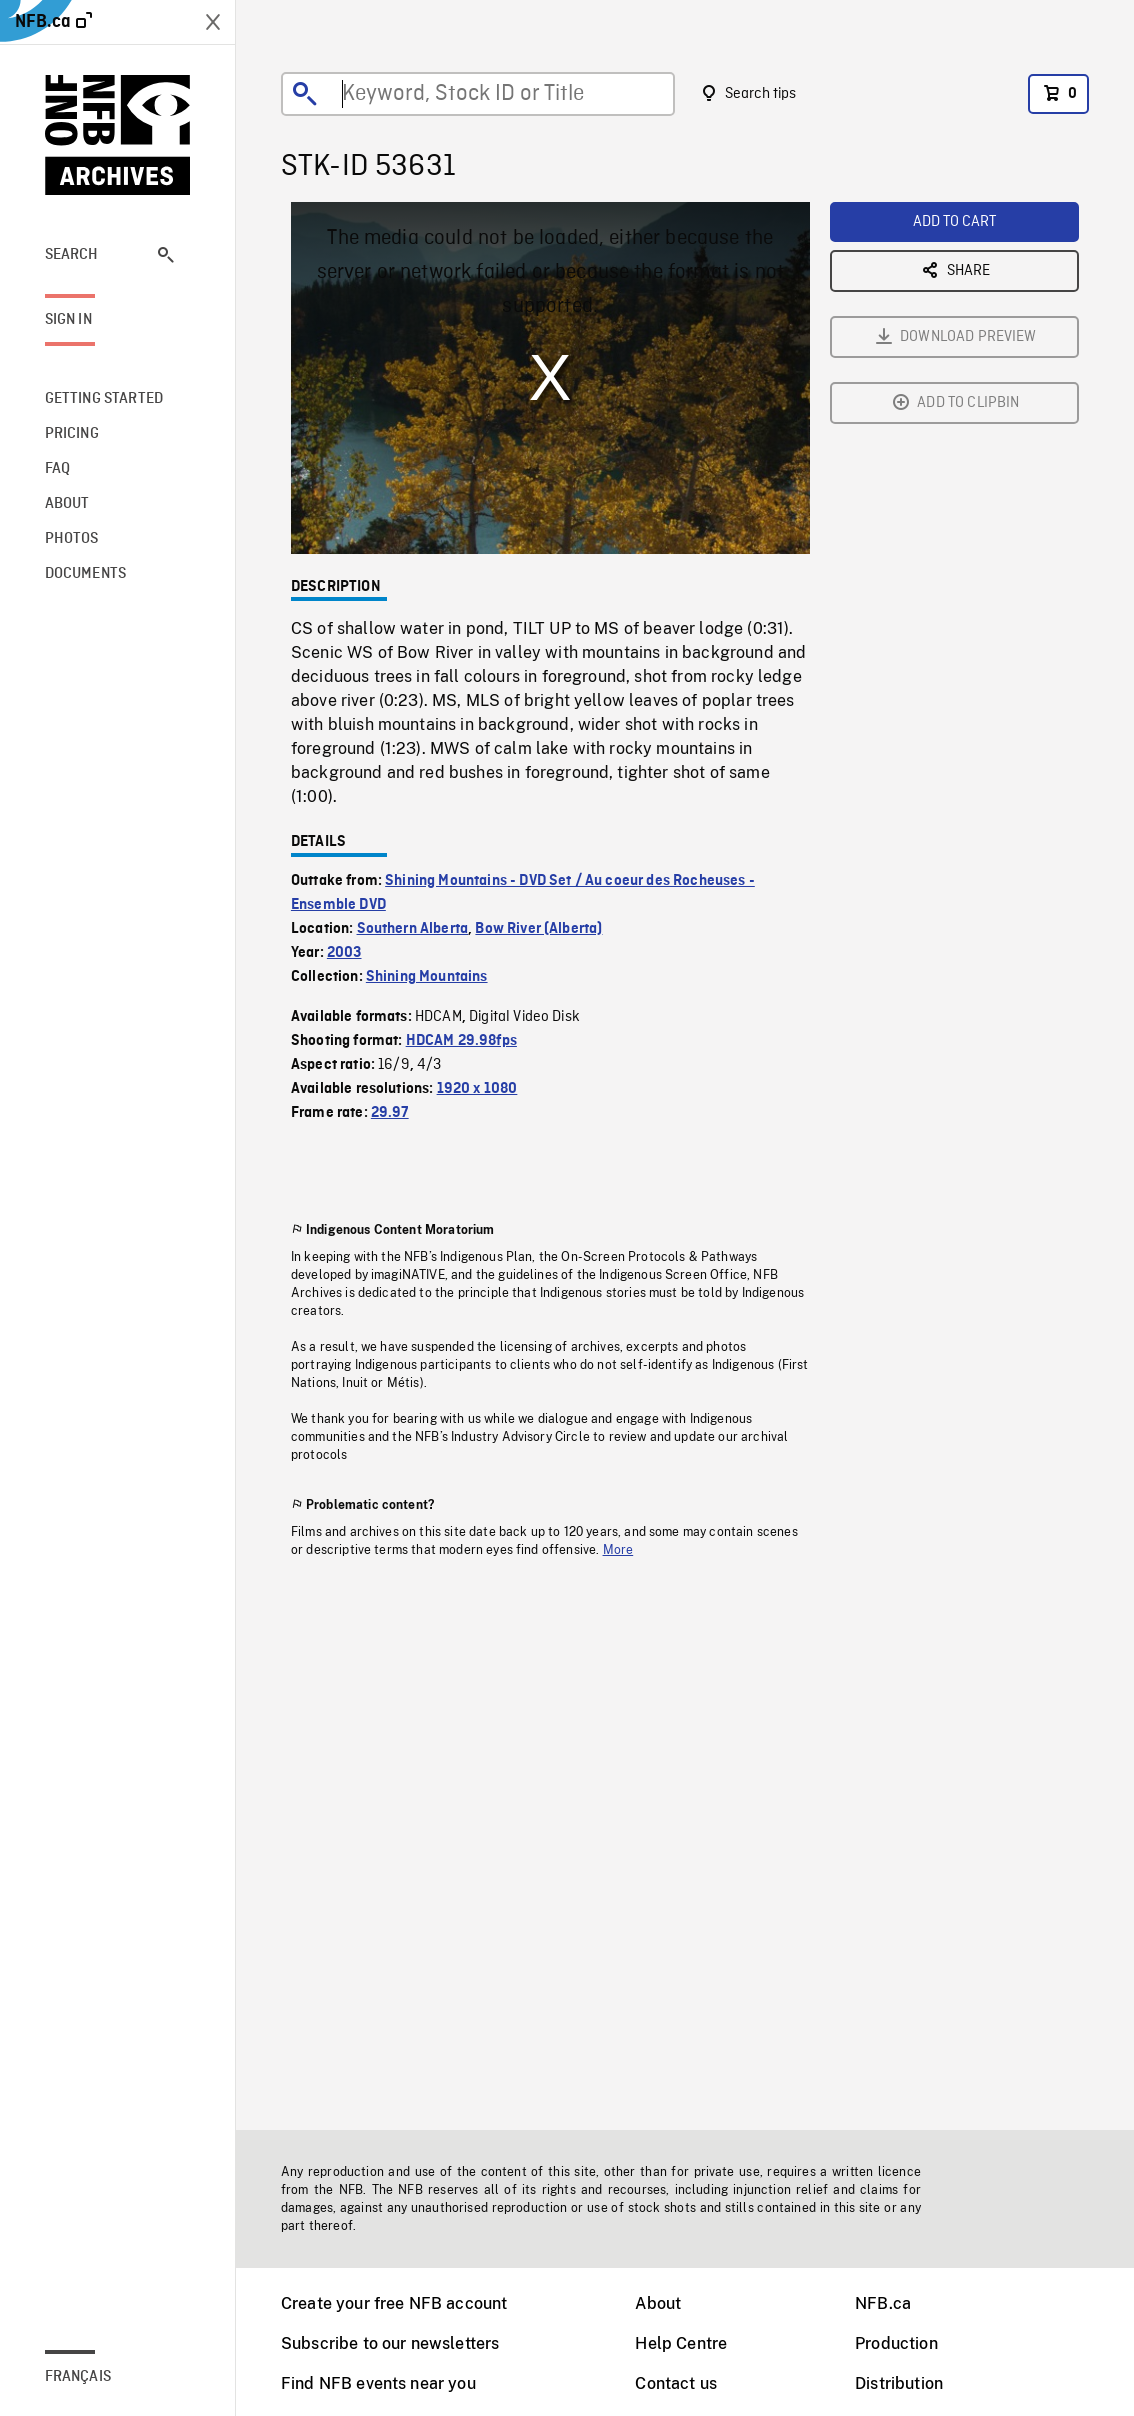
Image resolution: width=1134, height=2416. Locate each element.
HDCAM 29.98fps (461, 1041)
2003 (344, 953)
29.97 (390, 1113)
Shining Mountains (427, 977)
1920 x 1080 (477, 1089)
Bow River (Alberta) (538, 929)
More (618, 1550)
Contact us (676, 2383)
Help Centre (681, 2343)
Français (78, 2377)
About (658, 2303)
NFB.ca (883, 2303)
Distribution (899, 2383)
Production (896, 2343)
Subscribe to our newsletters (390, 2343)
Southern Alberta (413, 929)
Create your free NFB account (394, 2303)
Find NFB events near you (378, 2383)
